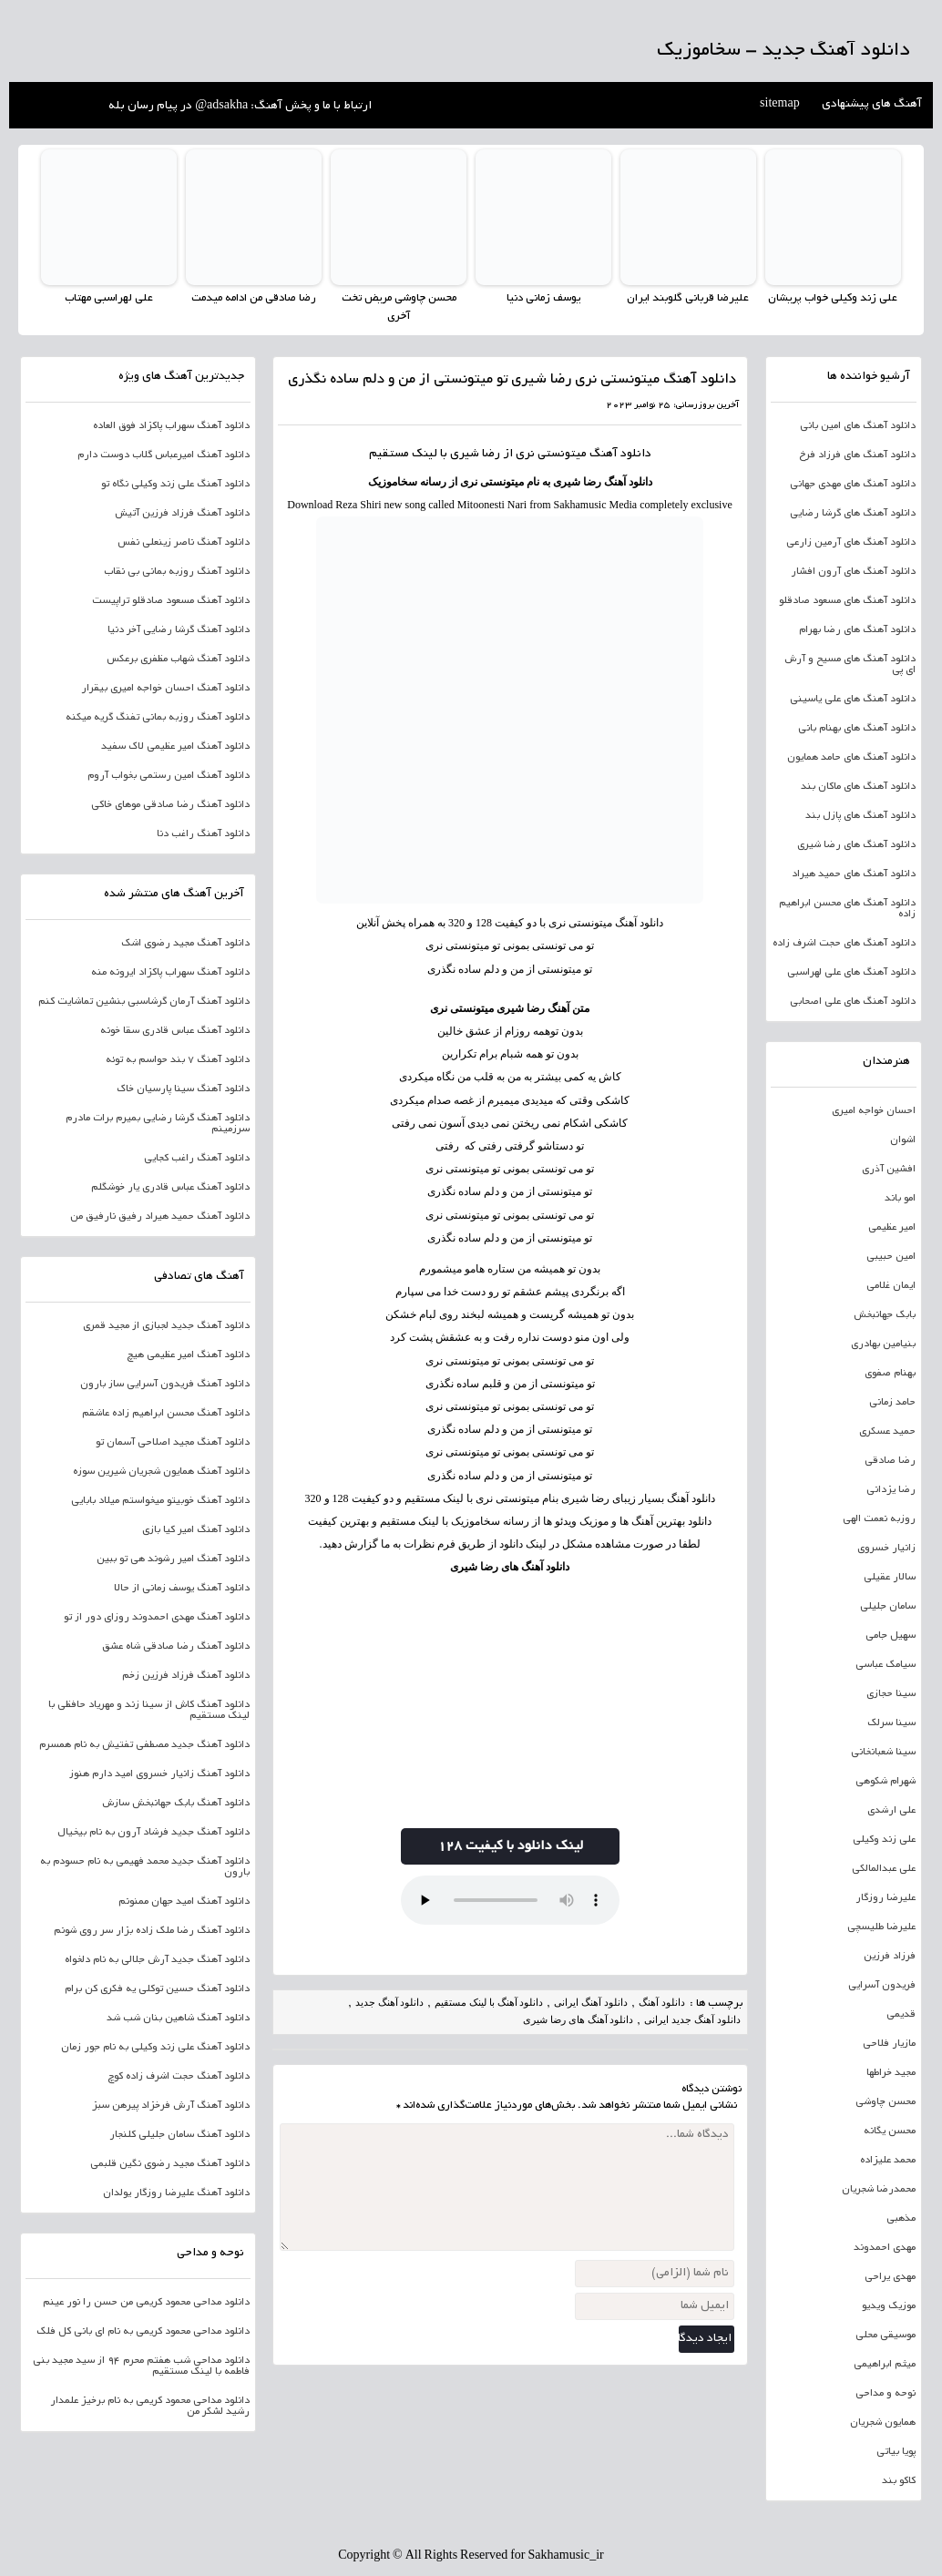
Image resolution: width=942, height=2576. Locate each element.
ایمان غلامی (891, 1285)
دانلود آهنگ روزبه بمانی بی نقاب (177, 571)
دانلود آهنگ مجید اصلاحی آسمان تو (173, 1441)
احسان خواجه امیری (874, 1110)
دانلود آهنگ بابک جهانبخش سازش (176, 1802)
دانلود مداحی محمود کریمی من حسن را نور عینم (146, 2301)
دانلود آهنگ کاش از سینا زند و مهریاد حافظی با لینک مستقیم (149, 1710)
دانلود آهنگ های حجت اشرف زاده (844, 942)
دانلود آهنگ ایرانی (591, 2001)
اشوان (903, 1139)
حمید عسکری (887, 1431)
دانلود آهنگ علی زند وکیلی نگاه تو (175, 483)
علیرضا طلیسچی (881, 1926)
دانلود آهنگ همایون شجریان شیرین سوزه (161, 1471)
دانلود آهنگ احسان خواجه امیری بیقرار (165, 687)
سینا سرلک (891, 1722)
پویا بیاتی (896, 2451)
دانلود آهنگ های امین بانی (858, 425)
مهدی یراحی (890, 2276)
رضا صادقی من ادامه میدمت (254, 298)
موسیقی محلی (885, 2334)
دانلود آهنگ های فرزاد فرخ (857, 454)
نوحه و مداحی (885, 2392)
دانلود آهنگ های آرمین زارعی (851, 542)
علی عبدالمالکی (884, 1868)
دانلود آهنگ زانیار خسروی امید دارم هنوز (159, 1773)
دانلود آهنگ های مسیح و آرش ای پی (850, 664)
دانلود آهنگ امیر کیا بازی (196, 1529)
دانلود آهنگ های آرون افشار (853, 571)
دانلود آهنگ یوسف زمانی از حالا (182, 1587)
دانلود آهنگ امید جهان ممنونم (184, 1901)
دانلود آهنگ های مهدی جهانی (853, 483)
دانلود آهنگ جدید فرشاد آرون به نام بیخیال (153, 1831)
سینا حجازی (891, 1693)
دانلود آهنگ (620, 453)
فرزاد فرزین (890, 1955)
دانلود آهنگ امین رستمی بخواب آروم (168, 775)
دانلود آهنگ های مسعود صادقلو (847, 600)
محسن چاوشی (885, 2101)
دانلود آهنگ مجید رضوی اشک (185, 942)
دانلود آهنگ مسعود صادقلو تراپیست (171, 600)
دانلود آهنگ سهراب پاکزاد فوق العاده (171, 425)
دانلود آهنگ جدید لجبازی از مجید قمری (166, 1325)
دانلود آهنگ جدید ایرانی (692, 2018)
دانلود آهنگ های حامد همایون (851, 756)
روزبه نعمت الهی (879, 1518)
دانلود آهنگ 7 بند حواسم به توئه (178, 1059)
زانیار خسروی (886, 1547)
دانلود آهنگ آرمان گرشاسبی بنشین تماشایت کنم (144, 1001)
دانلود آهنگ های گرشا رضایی (853, 512)
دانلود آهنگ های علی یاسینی (853, 698)
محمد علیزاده (888, 2159)
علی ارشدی (891, 1809)
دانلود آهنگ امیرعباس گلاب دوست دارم (163, 454)
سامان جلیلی (888, 1605)
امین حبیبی (891, 1256)
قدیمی (901, 2014)
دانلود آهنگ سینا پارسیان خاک (183, 1088)
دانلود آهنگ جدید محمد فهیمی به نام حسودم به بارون (145, 1866)
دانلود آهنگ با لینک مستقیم (489, 2001)
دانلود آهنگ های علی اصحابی (853, 1001)
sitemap (780, 104)
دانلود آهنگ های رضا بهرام (857, 629)
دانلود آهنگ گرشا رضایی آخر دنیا (179, 629)
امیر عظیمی (892, 1227)
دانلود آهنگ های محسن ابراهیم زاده (847, 908)
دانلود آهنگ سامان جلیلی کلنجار (179, 2134)
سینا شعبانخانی (883, 1751)
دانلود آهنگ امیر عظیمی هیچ (188, 1354)
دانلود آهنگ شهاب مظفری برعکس (178, 658)
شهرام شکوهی (885, 1780)
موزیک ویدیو (889, 2305)
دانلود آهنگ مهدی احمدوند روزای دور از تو (157, 1616)
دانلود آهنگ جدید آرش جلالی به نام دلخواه (157, 1959)
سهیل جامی (890, 1635)
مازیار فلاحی (889, 2043)
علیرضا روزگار (885, 1897)
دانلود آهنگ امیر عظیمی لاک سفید (175, 746)
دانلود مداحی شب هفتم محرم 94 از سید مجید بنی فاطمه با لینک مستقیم (141, 2366)
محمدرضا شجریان (879, 2188)
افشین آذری (889, 1168)
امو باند (900, 1197)
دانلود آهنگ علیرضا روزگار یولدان (176, 2192)
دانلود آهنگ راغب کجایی (197, 1157)
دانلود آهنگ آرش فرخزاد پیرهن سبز (171, 2105)
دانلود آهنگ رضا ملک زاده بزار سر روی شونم (152, 1930)
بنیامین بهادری (883, 1343)
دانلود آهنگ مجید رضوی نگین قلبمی (170, 2163)
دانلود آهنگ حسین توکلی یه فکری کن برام (157, 1988)
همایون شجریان (883, 2422)
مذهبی (901, 2218)
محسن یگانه (890, 2130)
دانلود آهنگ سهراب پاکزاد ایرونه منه (170, 971)
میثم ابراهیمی (885, 2363)
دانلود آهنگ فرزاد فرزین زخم (186, 1675)
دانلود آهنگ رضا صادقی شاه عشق (176, 1646)
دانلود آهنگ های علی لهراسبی (851, 971)
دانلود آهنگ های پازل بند (860, 815)
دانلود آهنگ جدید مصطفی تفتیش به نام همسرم (144, 1744)
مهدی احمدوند (885, 2247)
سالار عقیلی (890, 1576)
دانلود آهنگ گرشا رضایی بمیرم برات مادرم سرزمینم (158, 1123)
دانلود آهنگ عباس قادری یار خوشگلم (170, 1186)
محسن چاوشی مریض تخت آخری (399, 307)
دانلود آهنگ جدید (390, 2001)
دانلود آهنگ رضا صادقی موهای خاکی (170, 804)
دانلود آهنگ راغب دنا (203, 833)
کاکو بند (899, 2480)
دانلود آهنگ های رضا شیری (509, 1566)
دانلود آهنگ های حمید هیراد (854, 873)
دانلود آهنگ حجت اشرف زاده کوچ (179, 2075)
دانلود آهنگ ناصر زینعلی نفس (184, 542)
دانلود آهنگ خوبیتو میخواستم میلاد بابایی (160, 1500)
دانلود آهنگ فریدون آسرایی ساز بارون (165, 1383)
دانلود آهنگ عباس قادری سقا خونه (175, 1030)
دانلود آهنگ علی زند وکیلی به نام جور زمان (155, 2046)
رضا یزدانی (891, 1489)
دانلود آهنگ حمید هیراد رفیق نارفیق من (160, 1216)
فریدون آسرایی (882, 1984)
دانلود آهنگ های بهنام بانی (857, 727)
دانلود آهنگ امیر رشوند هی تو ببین (173, 1558)
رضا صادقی (890, 1460)
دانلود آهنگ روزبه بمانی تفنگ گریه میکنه (158, 716)
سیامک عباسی (885, 1664)
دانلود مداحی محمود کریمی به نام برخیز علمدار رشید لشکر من (150, 2406)
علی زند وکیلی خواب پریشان (833, 298)
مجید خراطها (891, 2072)
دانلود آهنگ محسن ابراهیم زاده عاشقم (166, 1412)
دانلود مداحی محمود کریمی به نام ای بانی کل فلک (143, 2331)
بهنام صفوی (890, 1372)
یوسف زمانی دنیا (543, 298)
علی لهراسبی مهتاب (109, 298)
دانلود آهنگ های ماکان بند (858, 786)
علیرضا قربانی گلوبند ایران (688, 298)
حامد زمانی (892, 1401)
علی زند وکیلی (884, 1839)
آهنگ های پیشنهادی (872, 104)
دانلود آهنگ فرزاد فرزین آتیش (182, 512)
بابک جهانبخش (885, 1314)
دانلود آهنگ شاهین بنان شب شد (178, 2017)
